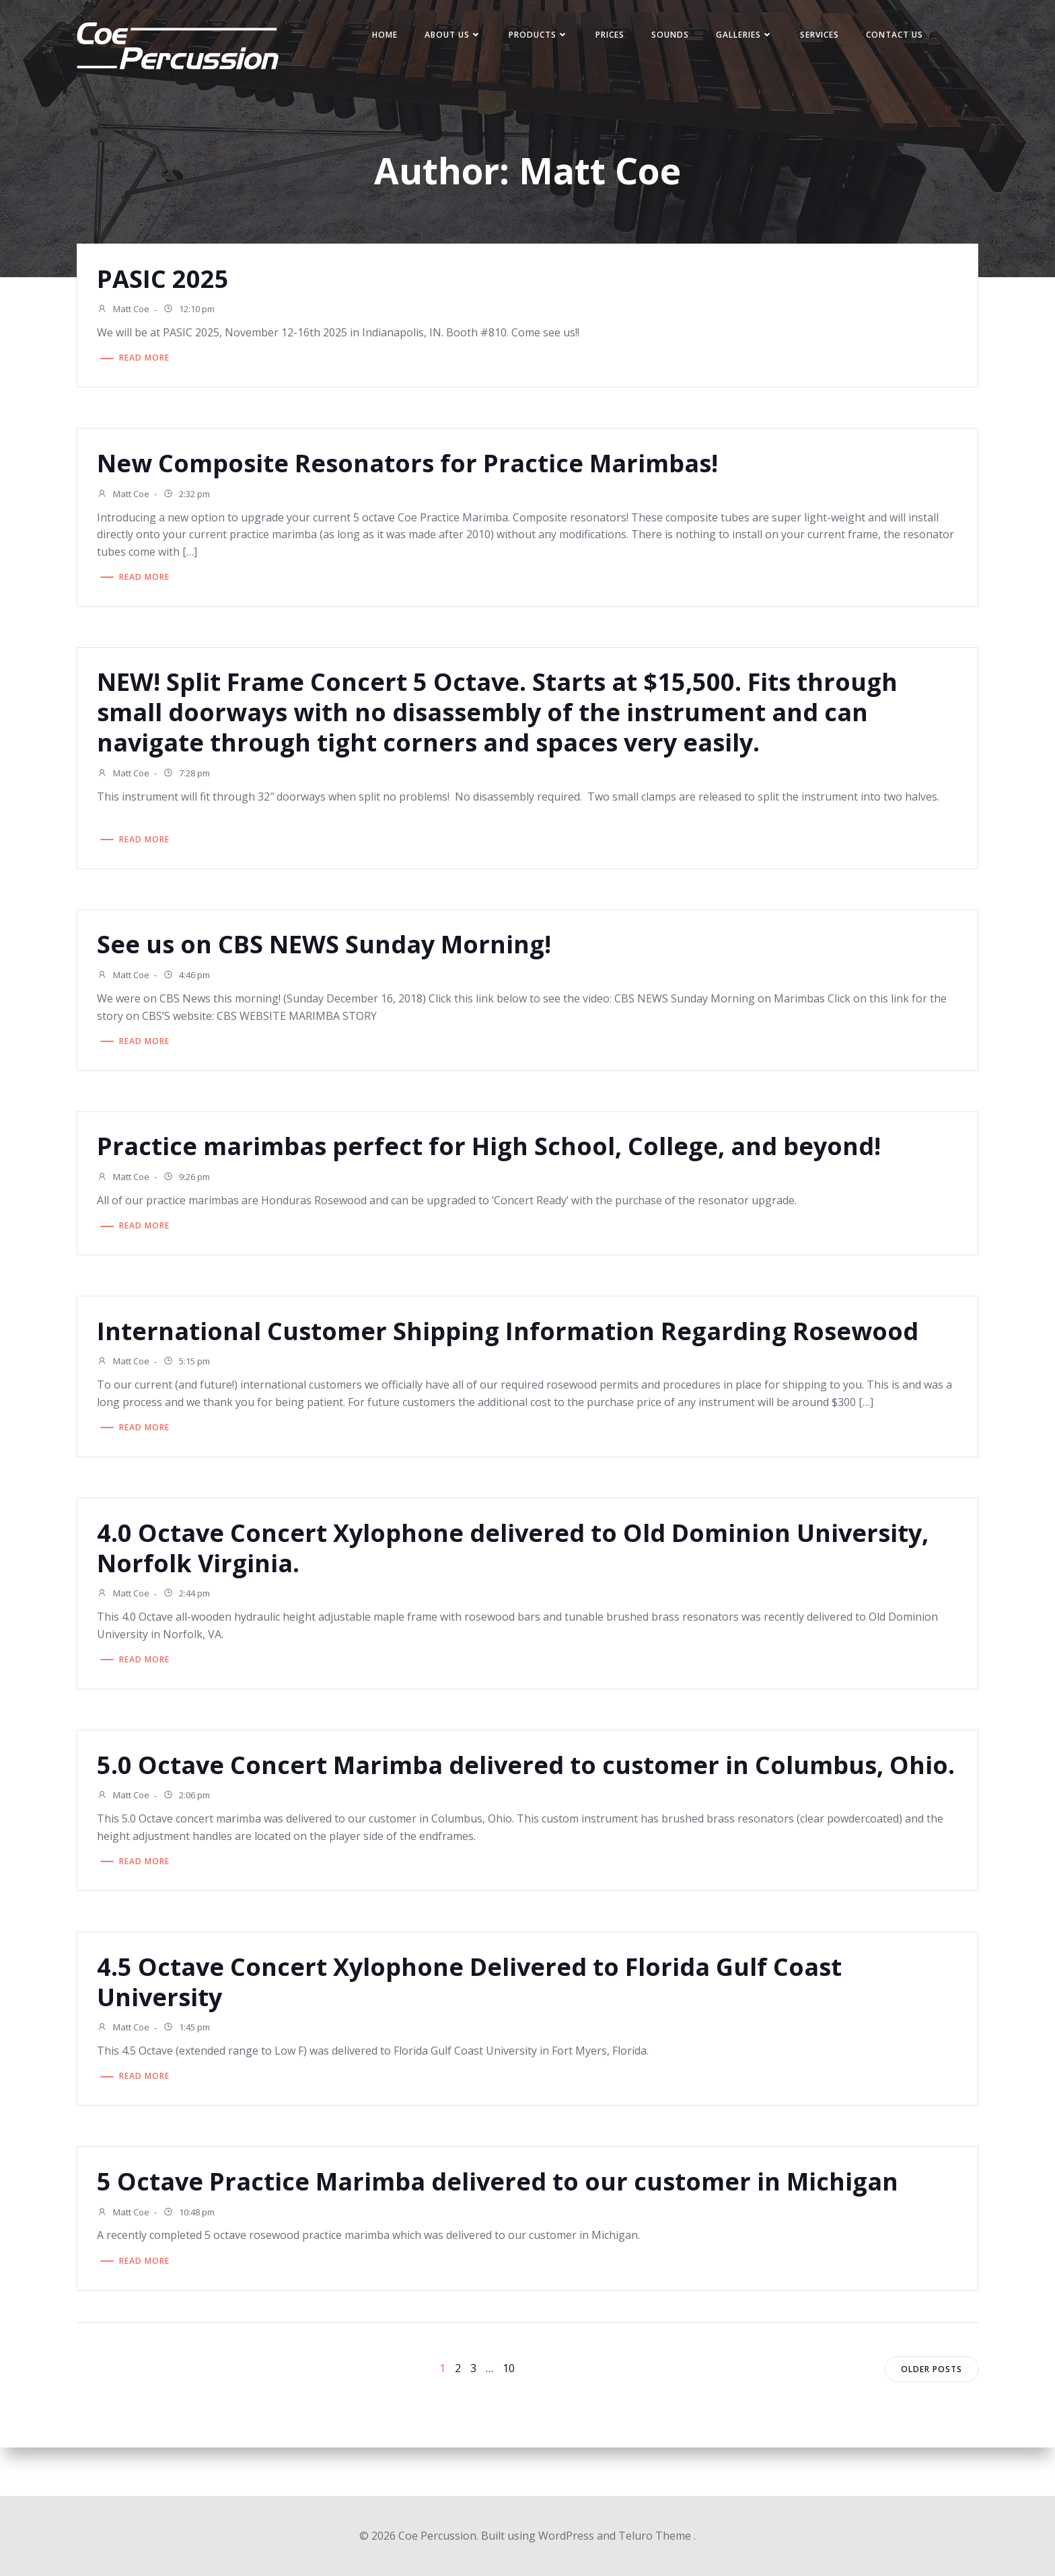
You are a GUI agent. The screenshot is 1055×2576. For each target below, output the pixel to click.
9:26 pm (191, 1188)
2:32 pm (191, 499)
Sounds (671, 36)
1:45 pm (191, 2076)
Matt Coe (128, 312)
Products (540, 36)
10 (509, 2417)
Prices (611, 36)
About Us (454, 36)
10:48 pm (193, 2263)
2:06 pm (191, 1842)
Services (820, 36)
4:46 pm (191, 984)
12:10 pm (193, 312)
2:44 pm (191, 1608)
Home (386, 36)
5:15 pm (191, 1374)
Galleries (745, 36)
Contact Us (895, 36)
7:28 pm (191, 780)
